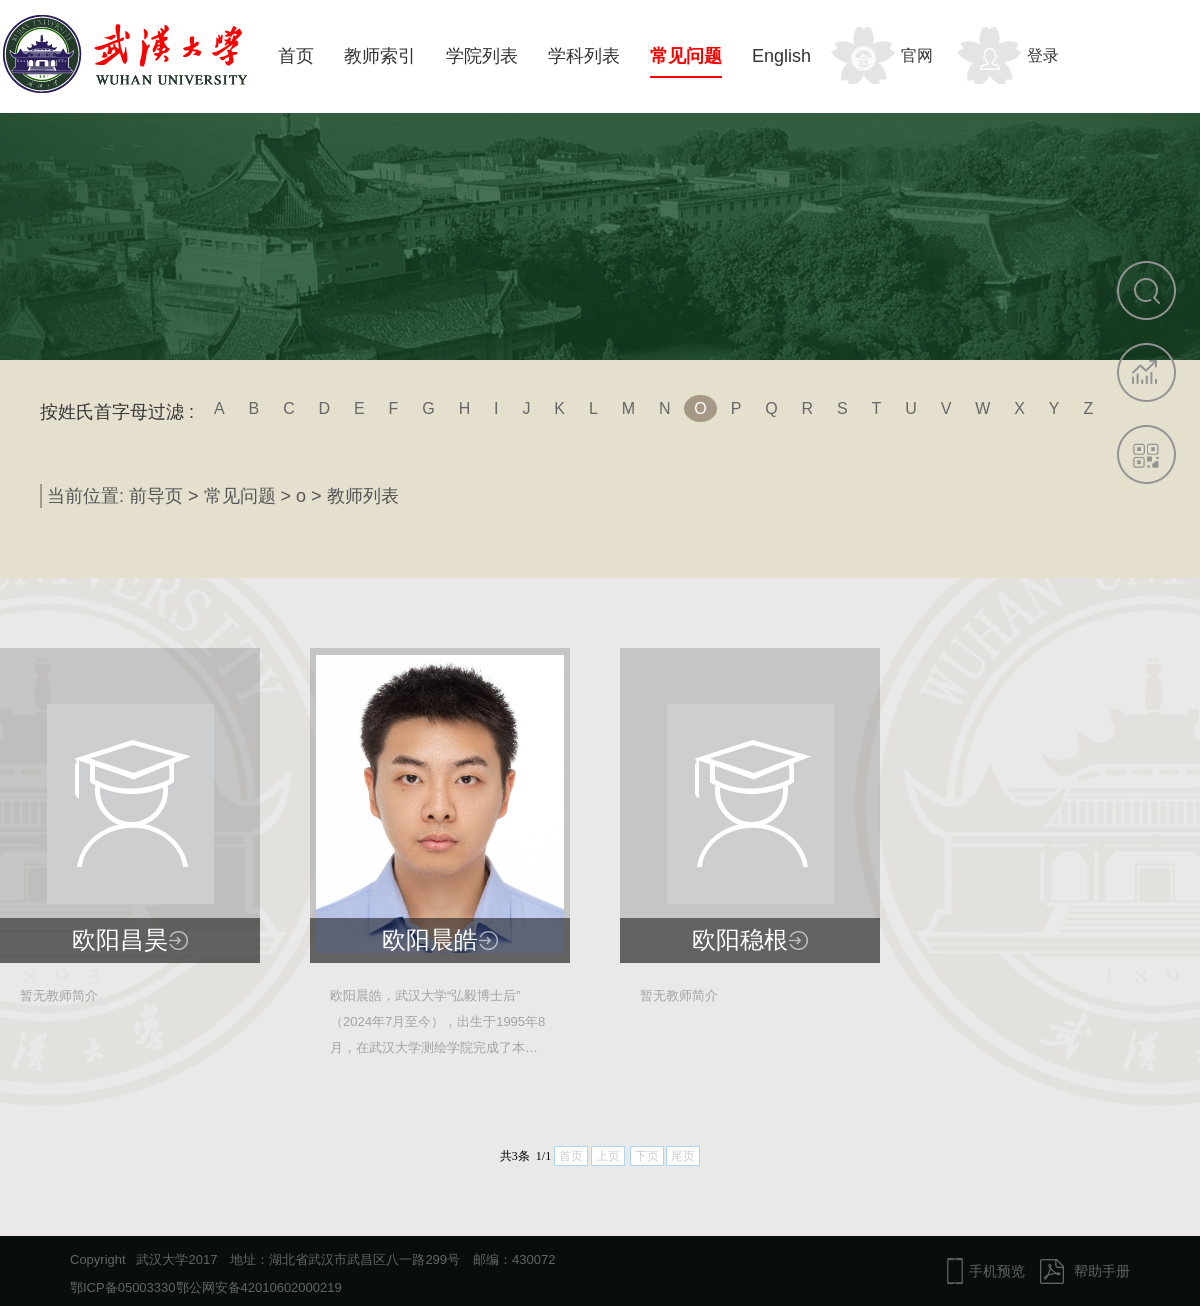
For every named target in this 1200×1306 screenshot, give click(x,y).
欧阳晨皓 (430, 940)
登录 (1043, 55)
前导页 (156, 496)
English (781, 56)
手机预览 (997, 1271)
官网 (917, 55)
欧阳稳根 (740, 940)
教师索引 (380, 56)
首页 (296, 56)
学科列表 (584, 56)
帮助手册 (1102, 1271)
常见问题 (686, 56)
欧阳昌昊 (120, 940)
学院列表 (482, 56)
